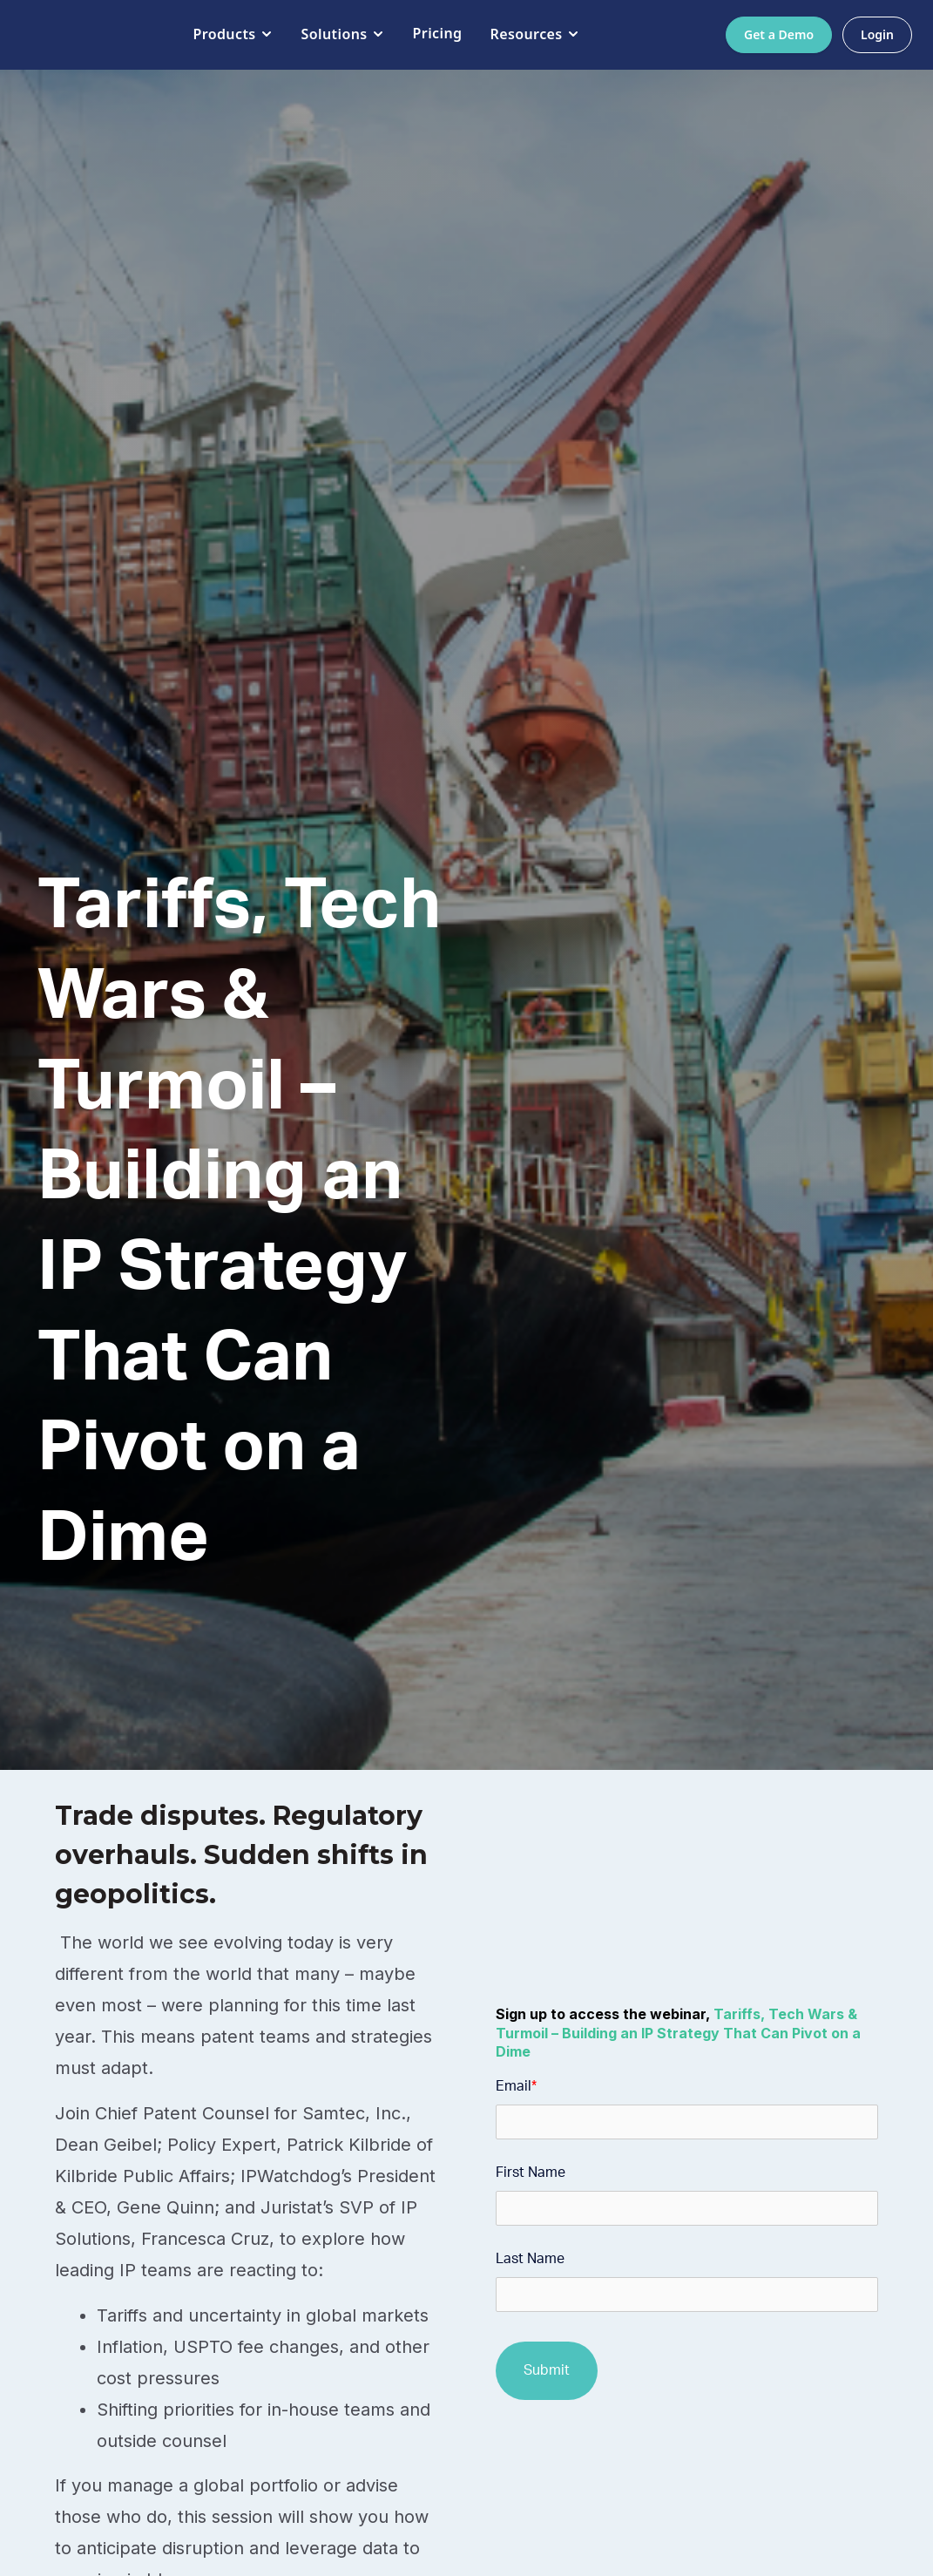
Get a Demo (779, 34)
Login (877, 34)
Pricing (425, 33)
